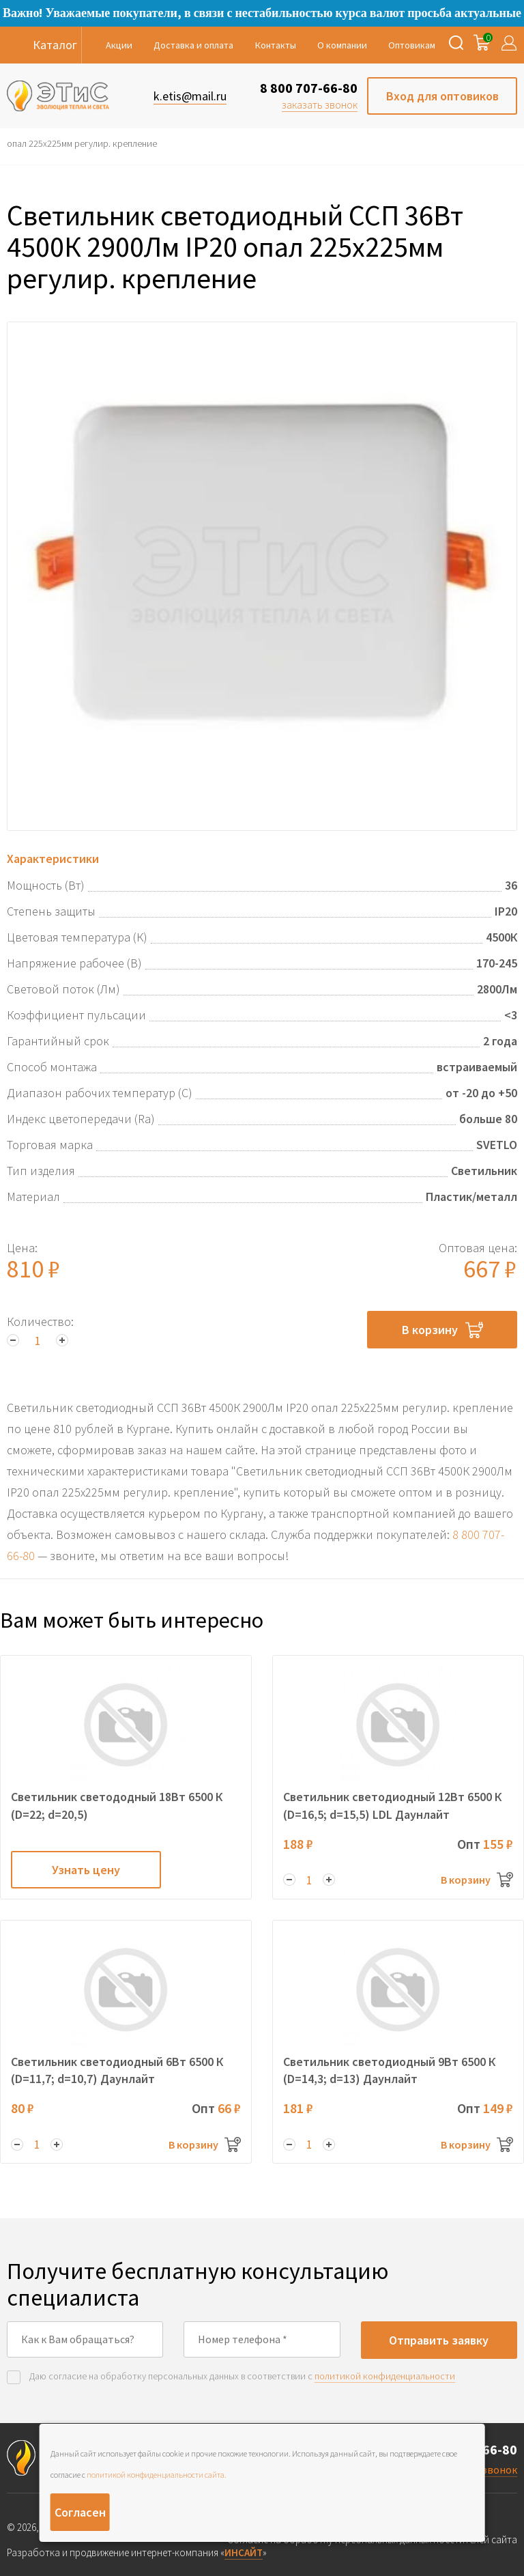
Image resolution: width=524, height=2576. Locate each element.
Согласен (80, 2512)
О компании (342, 45)
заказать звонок (320, 104)
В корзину (442, 1330)
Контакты (275, 45)
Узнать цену (86, 1870)
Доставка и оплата (193, 45)
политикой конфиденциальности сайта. (157, 2474)
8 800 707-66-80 (309, 87)
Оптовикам (411, 45)
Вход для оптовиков (442, 96)
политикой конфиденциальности (385, 2376)
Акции (119, 45)
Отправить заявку (439, 2340)
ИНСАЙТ (243, 2552)
